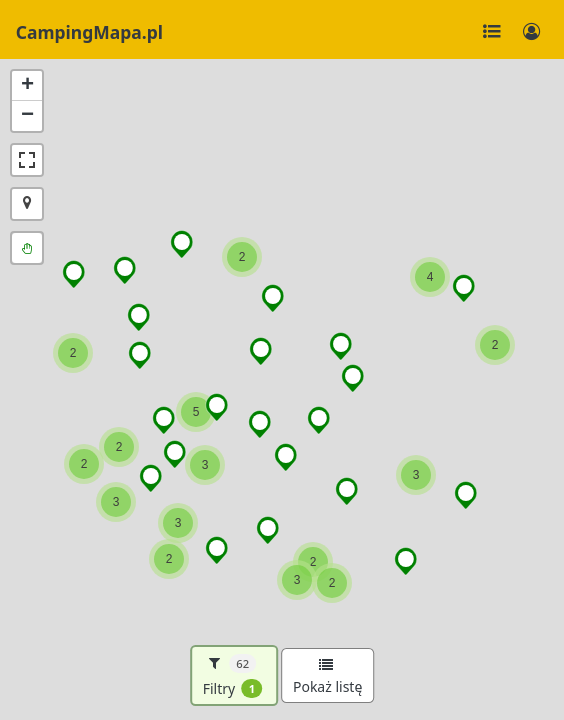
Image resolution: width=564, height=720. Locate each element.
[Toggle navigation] (492, 32)
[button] (495, 345)
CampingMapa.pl (89, 32)
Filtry (233, 676)
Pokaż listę (327, 677)
